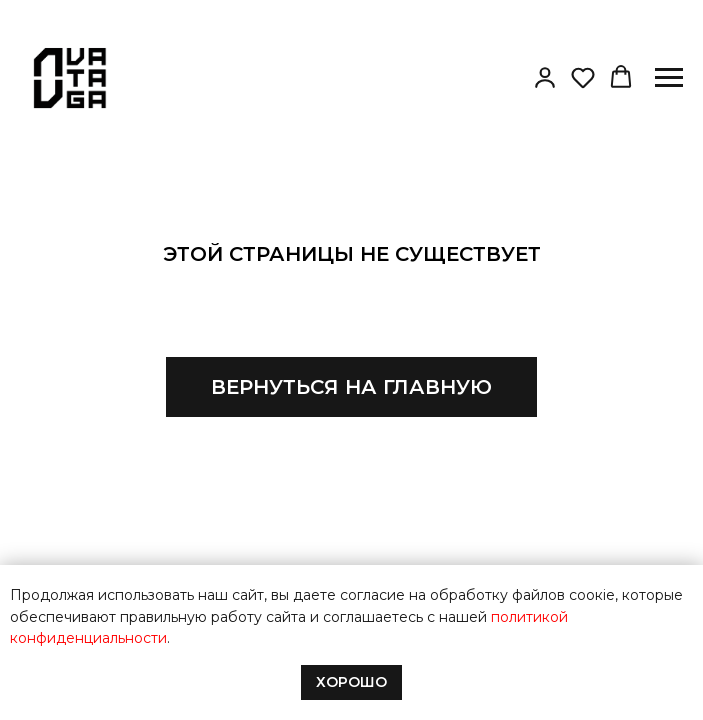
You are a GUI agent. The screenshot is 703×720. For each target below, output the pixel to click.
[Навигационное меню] (669, 78)
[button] (545, 77)
